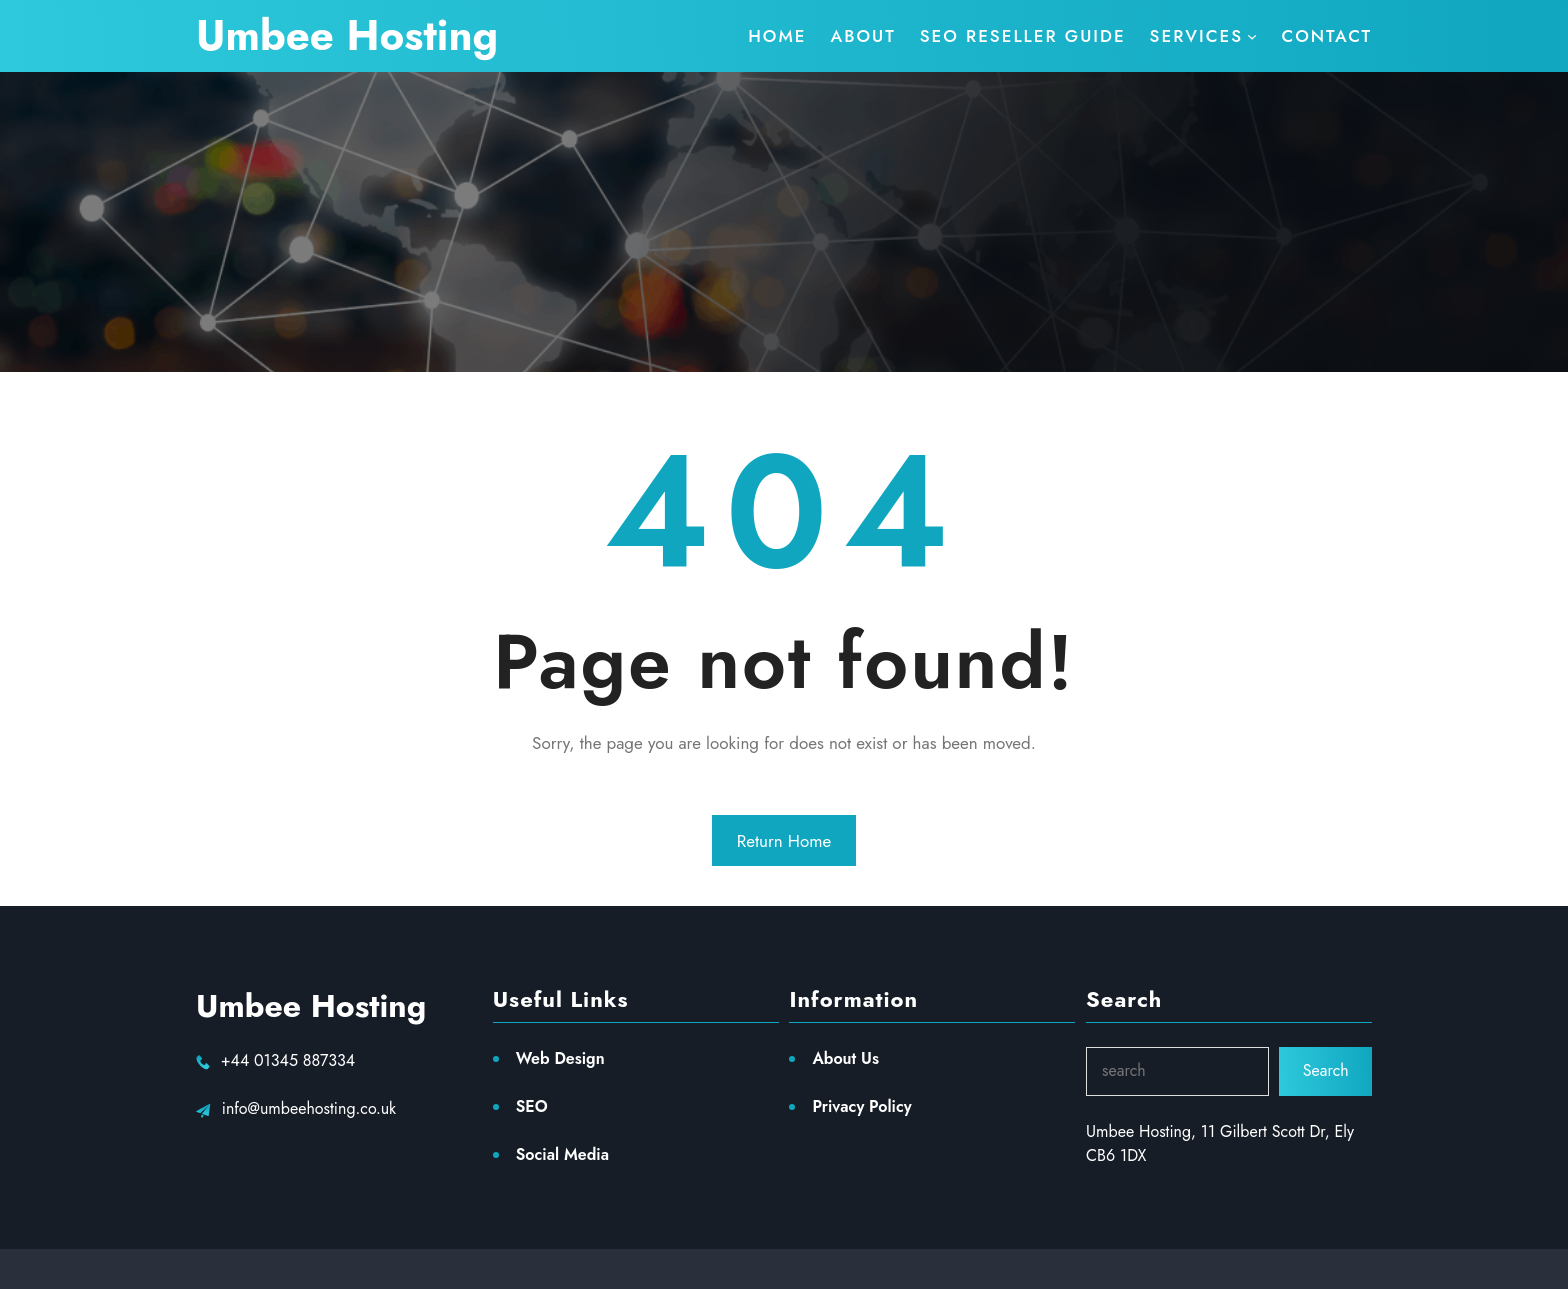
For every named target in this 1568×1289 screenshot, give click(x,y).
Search (1326, 1070)
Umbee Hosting (347, 35)
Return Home (784, 841)
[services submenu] (1204, 36)
